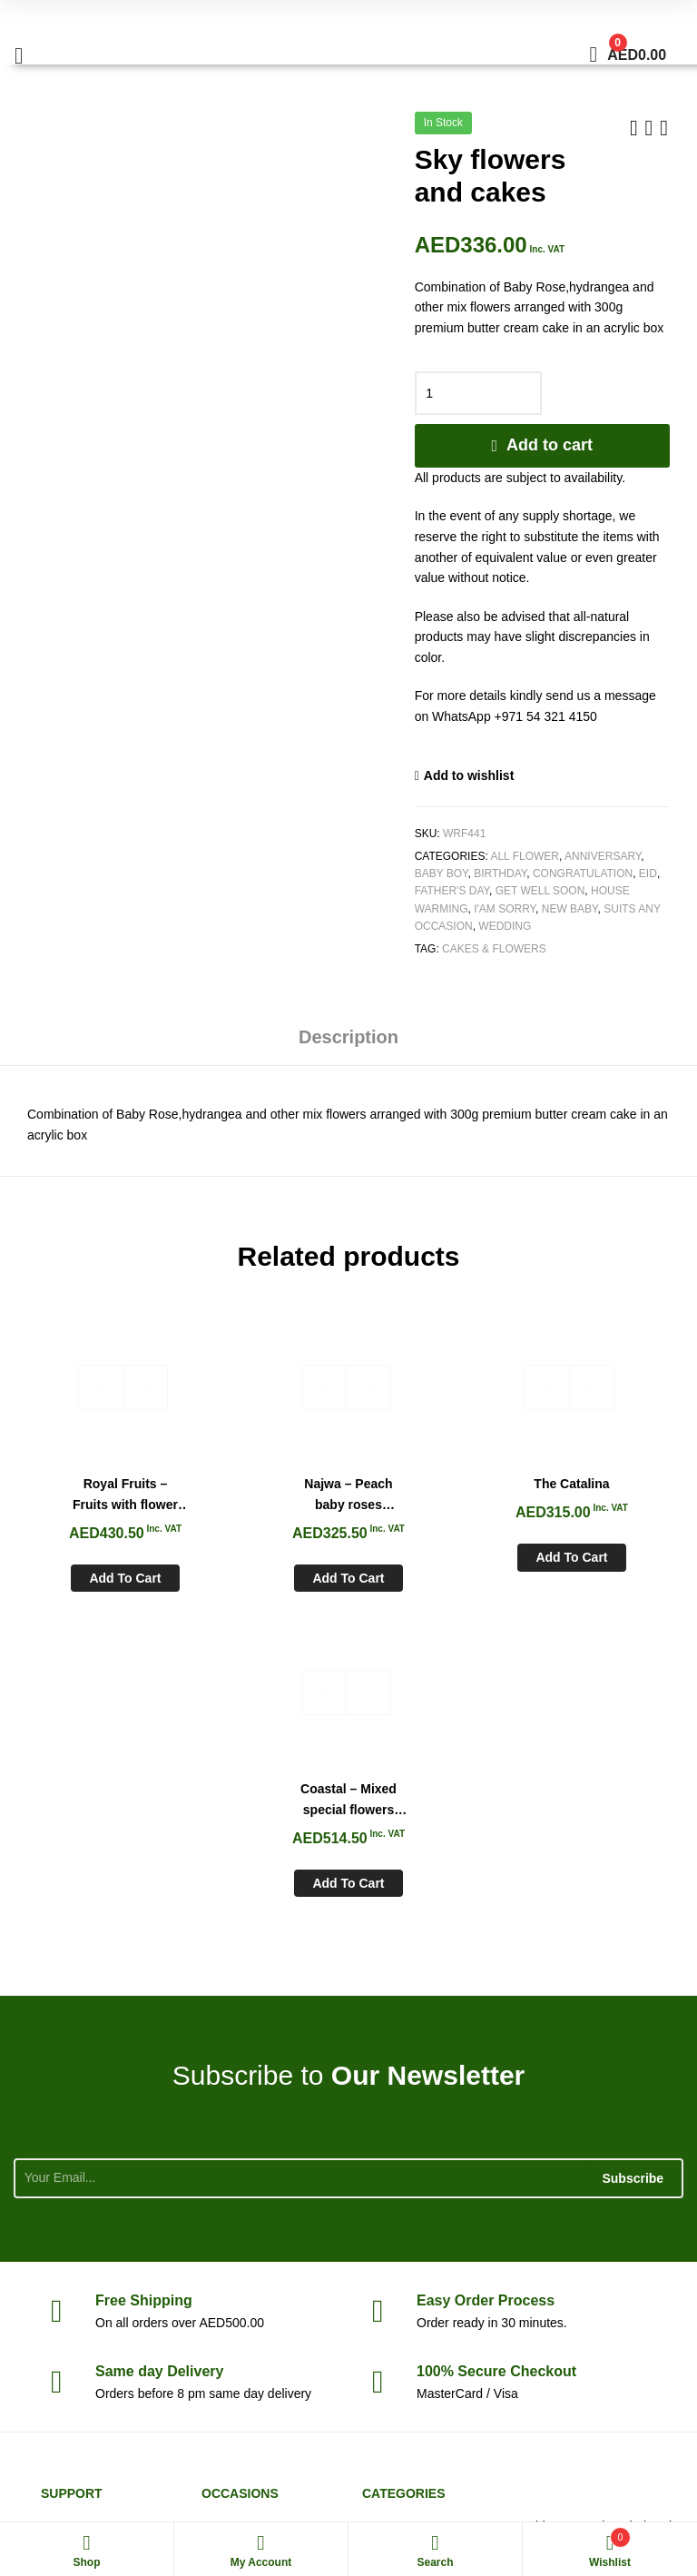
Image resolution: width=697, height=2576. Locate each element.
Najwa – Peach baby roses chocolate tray (265, 1487)
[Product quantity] (478, 393)
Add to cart (549, 445)
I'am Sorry (504, 909)
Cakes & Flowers (494, 949)
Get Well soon (540, 890)
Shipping (143, 1987)
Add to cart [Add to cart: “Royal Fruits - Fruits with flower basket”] (97, 1570)
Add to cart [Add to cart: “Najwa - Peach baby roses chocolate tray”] (264, 1570)
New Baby (570, 909)
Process (486, 1987)
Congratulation (583, 873)
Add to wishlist (469, 775)
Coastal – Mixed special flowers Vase (600, 1487)
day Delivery (159, 2059)
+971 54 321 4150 (616, 2275)
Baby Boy (441, 873)
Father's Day (452, 890)
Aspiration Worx (638, 2475)
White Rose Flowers (66, 2475)
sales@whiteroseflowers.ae (600, 2316)
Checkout (496, 2059)
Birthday (500, 873)
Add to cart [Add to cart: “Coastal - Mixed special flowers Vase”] (599, 1570)
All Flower (524, 856)
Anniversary (602, 856)
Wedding (504, 926)
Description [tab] (348, 1037)
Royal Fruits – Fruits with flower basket (97, 1487)
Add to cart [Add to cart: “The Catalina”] (432, 1549)
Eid (648, 873)
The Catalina (432, 1475)
